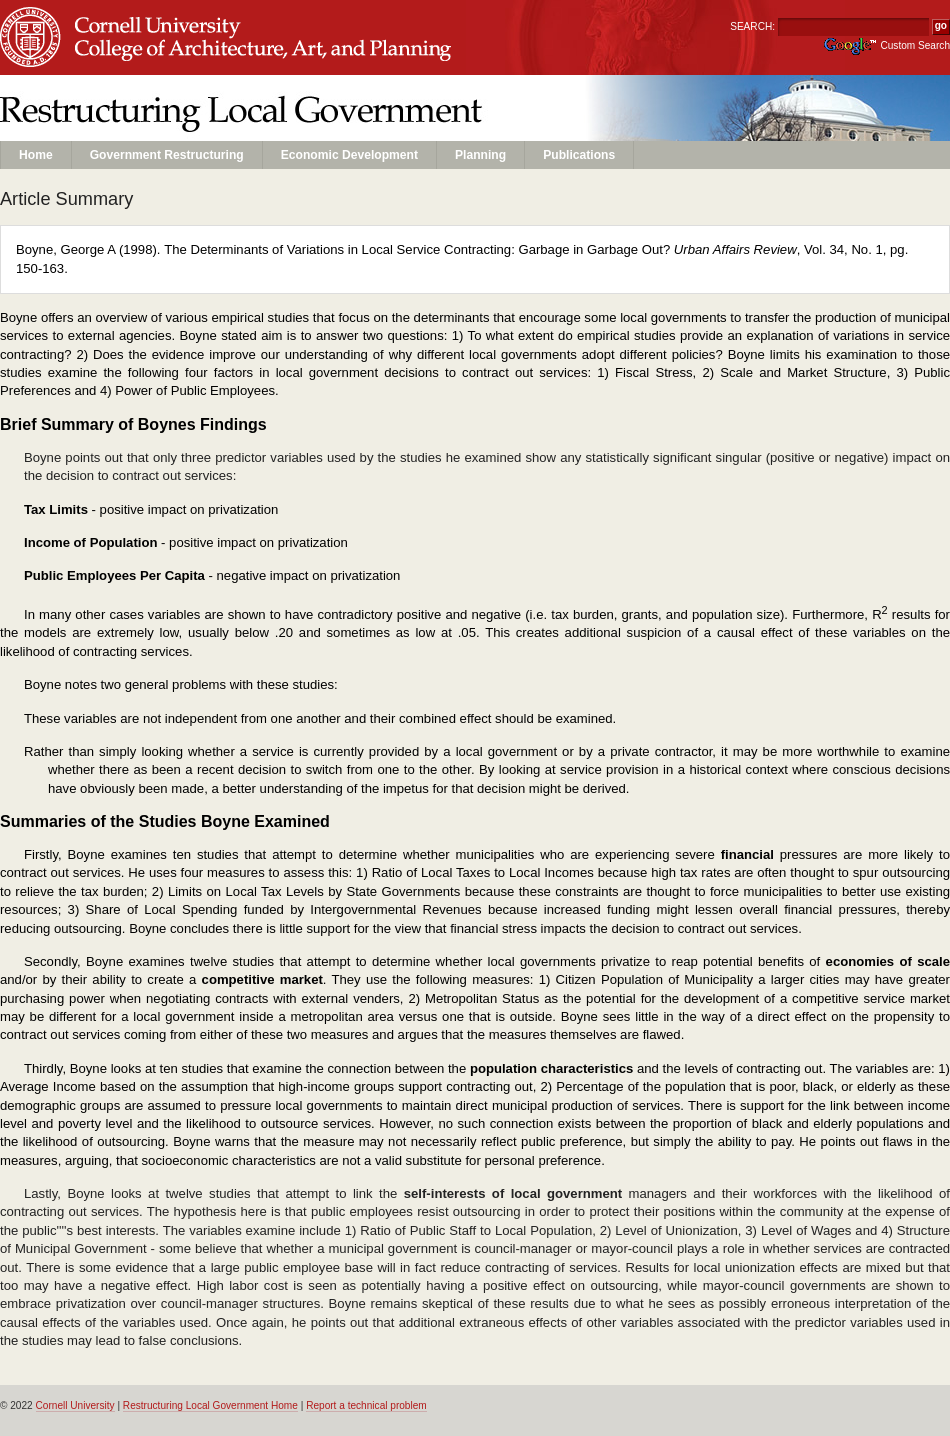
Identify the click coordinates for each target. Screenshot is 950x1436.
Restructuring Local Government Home (210, 1405)
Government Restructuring (167, 155)
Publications (579, 155)
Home (36, 155)
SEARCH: (752, 26)
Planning (480, 155)
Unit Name (160, 56)
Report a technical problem (366, 1405)
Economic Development (349, 155)
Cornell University (160, 19)
